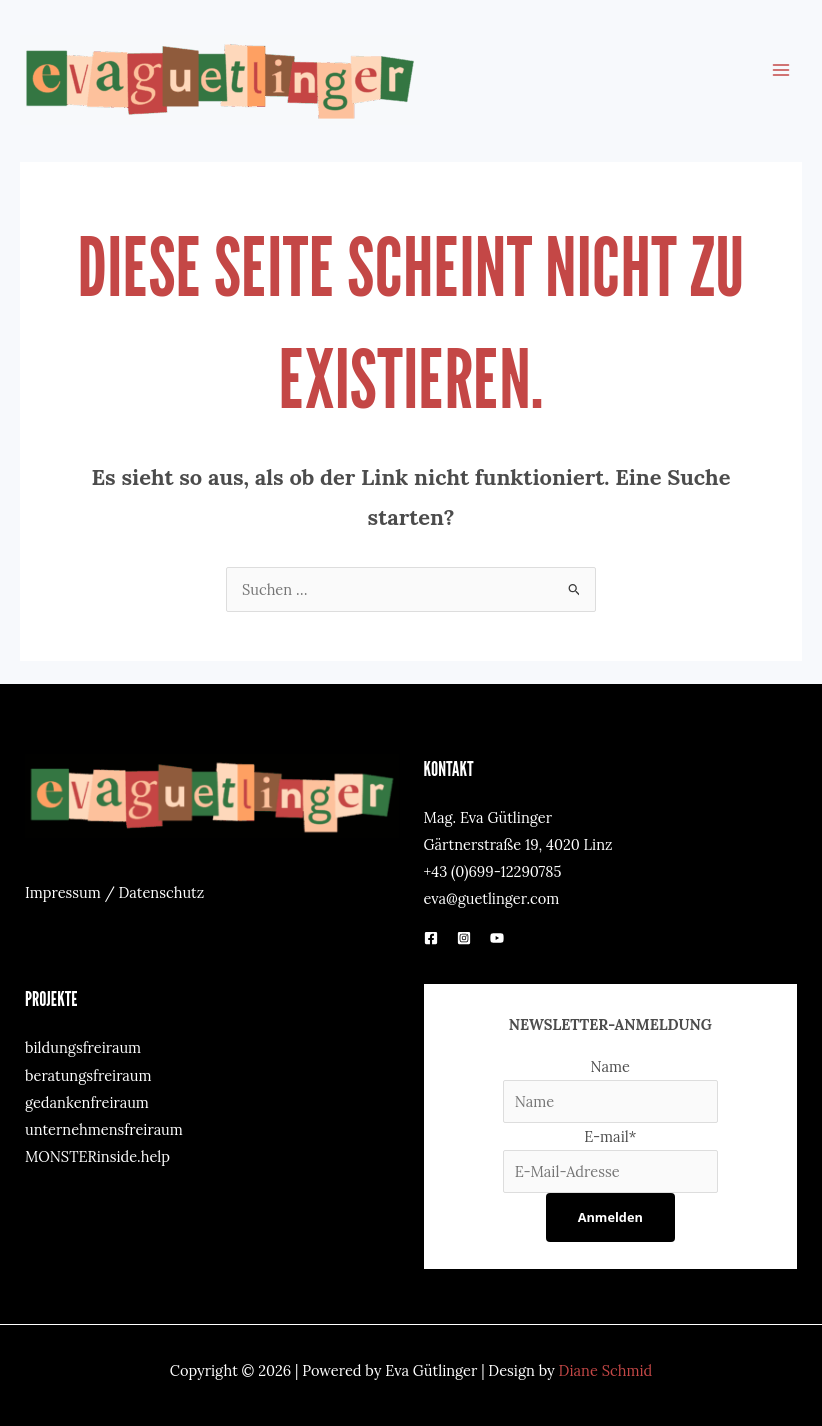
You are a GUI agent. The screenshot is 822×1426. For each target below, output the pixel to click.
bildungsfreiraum (83, 1047)
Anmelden (610, 1217)
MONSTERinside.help (97, 1156)
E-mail (610, 1136)
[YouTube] (497, 938)
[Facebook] (431, 938)
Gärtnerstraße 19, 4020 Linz (518, 844)
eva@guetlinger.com (492, 898)
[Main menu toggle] (781, 70)
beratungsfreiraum (88, 1075)
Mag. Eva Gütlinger (488, 817)
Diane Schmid (606, 1370)
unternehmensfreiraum (104, 1129)
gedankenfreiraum (87, 1102)
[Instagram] (464, 938)
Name (611, 1066)
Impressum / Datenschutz (114, 892)
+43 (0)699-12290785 (493, 871)
